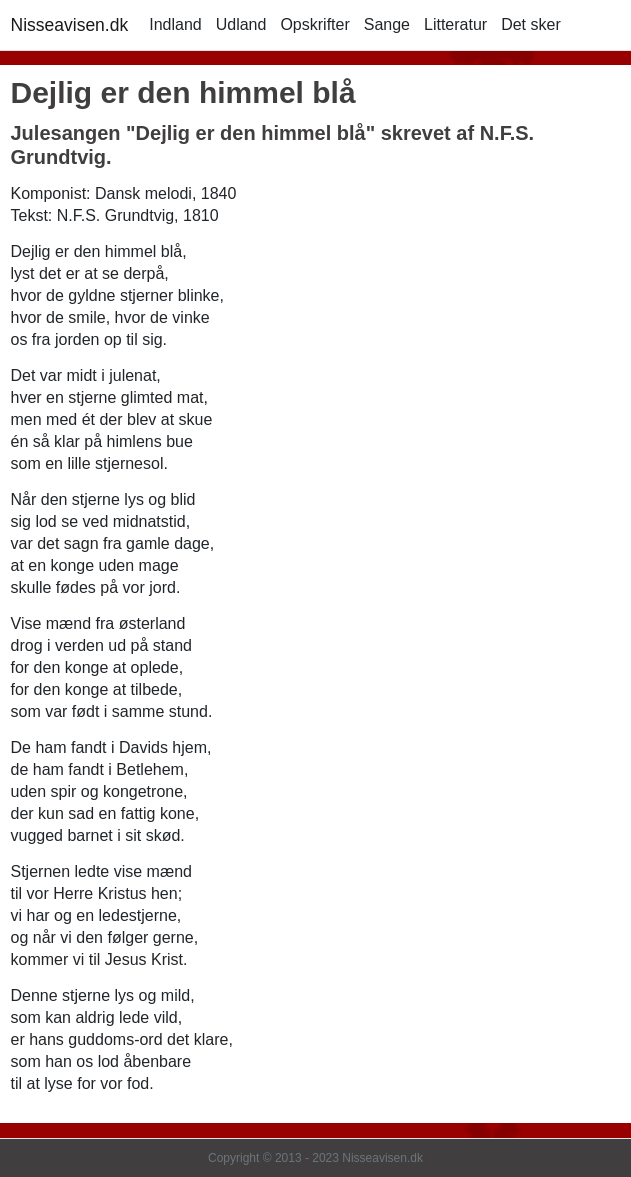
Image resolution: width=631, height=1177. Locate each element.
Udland (241, 24)
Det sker (531, 24)
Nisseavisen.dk (70, 25)
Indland (175, 24)
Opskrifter (314, 24)
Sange (387, 24)
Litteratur (455, 24)
